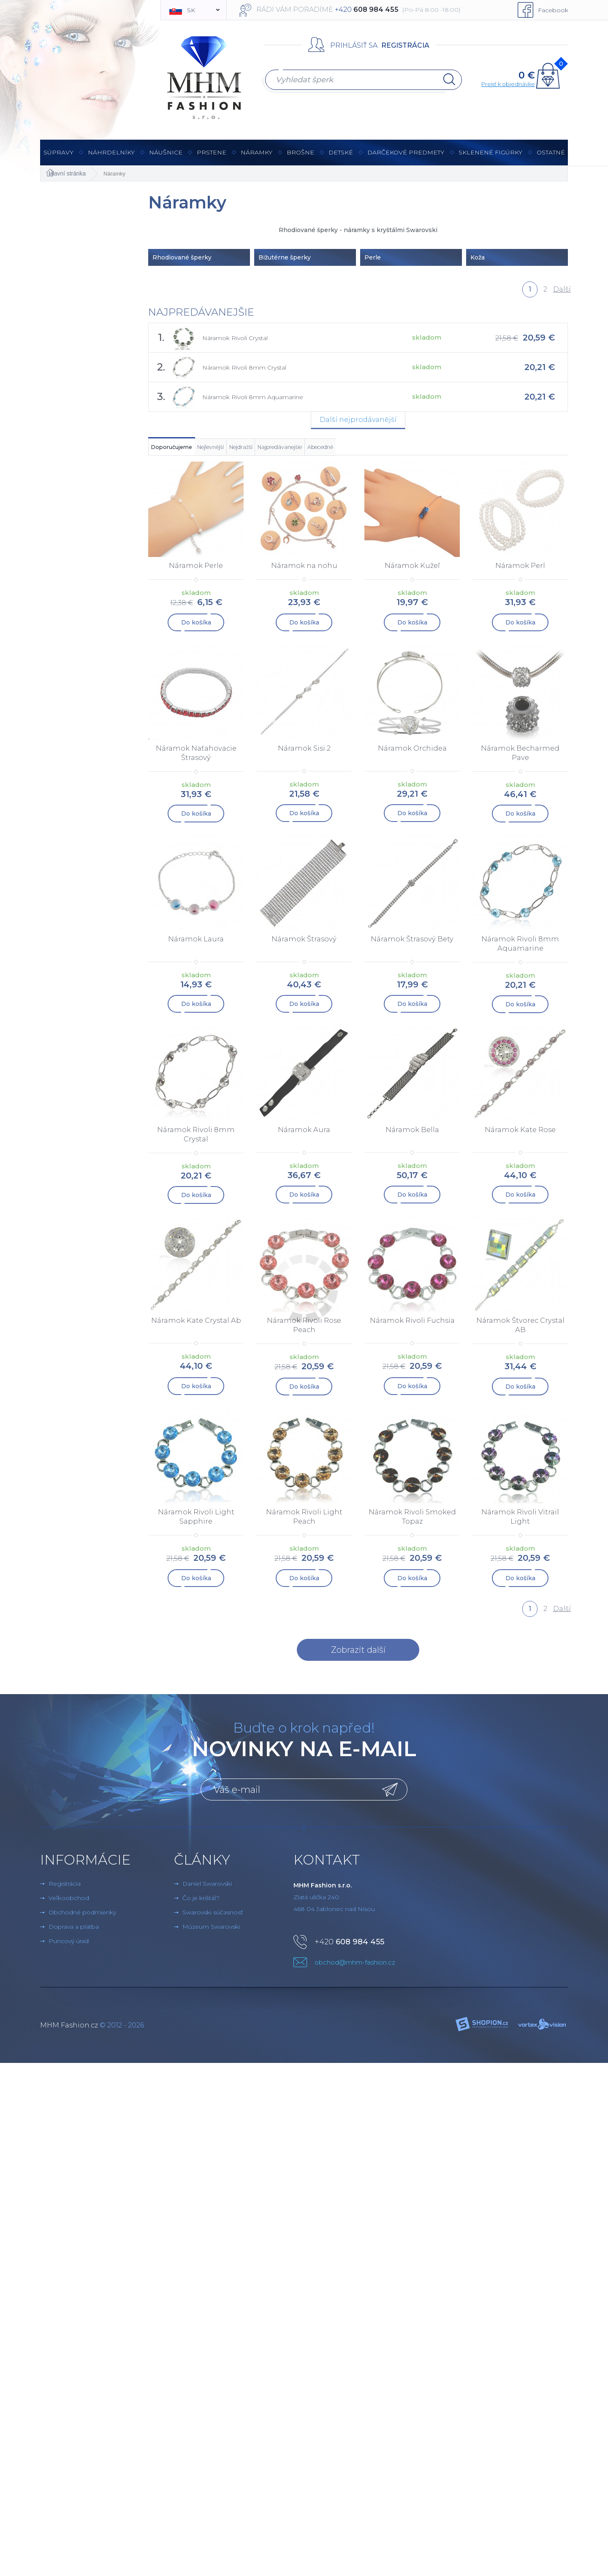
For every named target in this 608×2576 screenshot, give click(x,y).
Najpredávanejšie (407, 451)
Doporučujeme (191, 451)
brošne (300, 152)
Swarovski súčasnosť (212, 1918)
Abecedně (485, 451)
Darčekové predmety (405, 157)
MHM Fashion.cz (69, 2031)
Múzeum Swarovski (211, 1933)
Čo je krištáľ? (201, 1904)
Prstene (211, 157)
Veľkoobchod (69, 1904)
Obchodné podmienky (82, 1918)
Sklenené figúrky (490, 157)
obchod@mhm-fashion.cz (355, 1969)
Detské (340, 152)
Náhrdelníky (111, 157)
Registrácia (405, 45)
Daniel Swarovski (207, 1890)
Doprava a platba (74, 1933)
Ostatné (551, 157)
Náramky (256, 157)
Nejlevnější (267, 451)
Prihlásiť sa (353, 45)
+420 (349, 1948)
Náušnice (165, 157)
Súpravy (58, 157)
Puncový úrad (69, 1947)
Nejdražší (331, 451)
